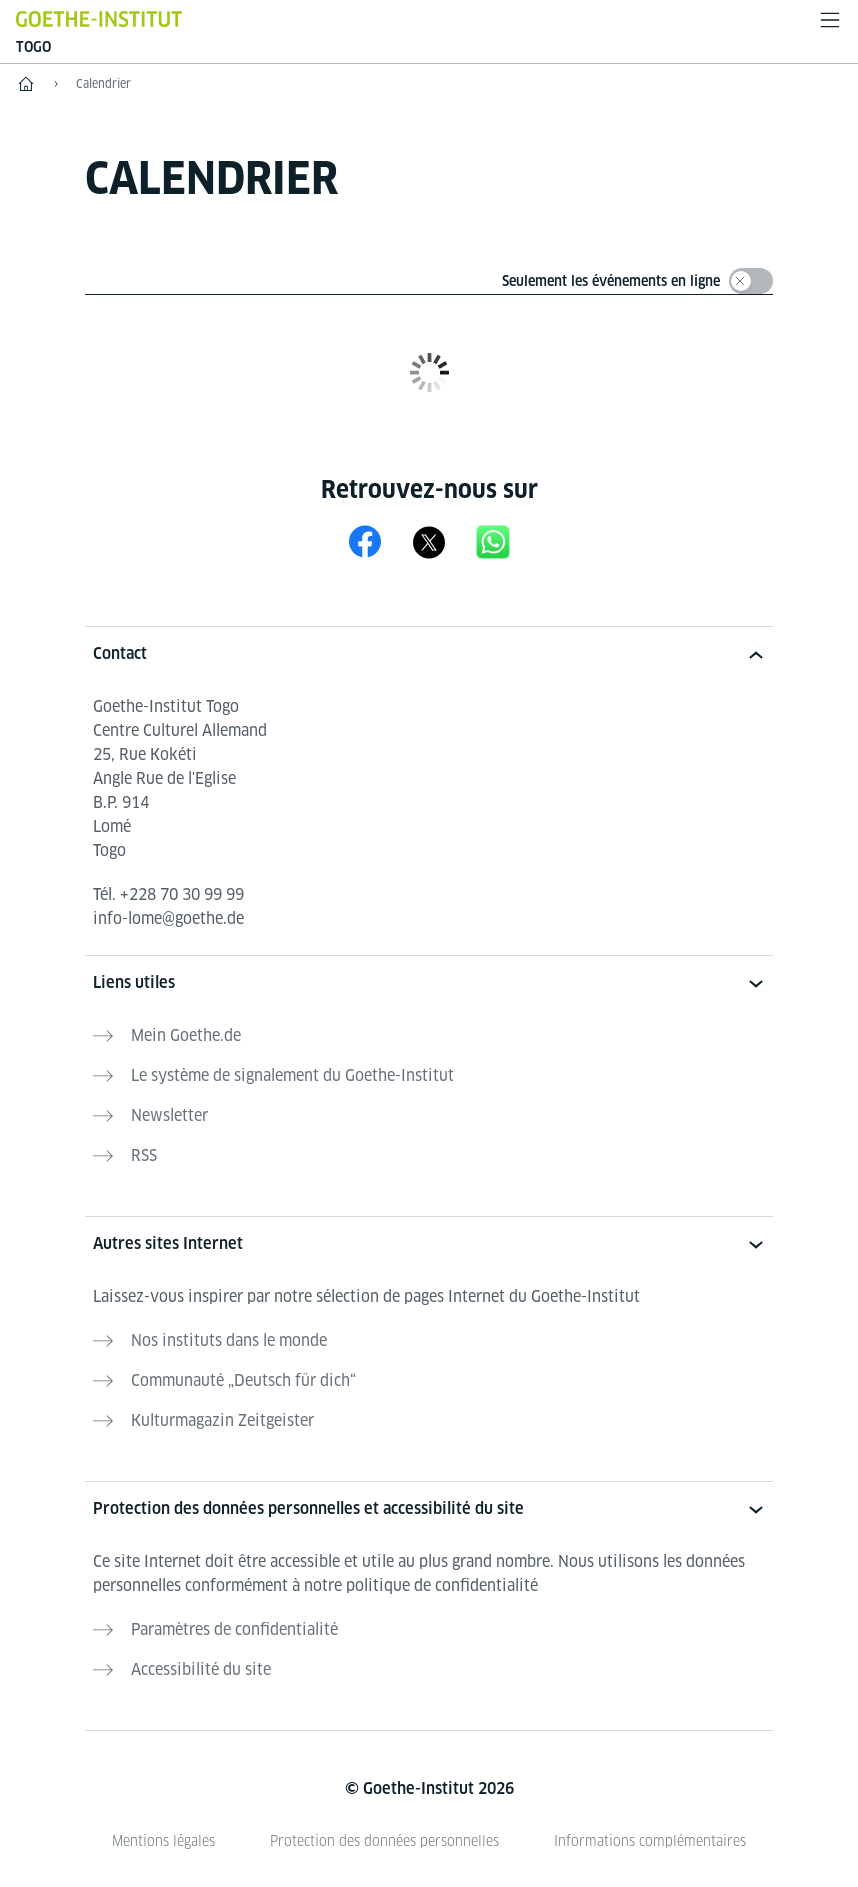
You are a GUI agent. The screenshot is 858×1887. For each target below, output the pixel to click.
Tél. (168, 894)
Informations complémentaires (650, 1841)
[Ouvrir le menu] (830, 20)
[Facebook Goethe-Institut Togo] (365, 541)
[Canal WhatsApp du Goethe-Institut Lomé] (493, 541)
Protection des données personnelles (384, 1841)
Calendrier (103, 83)
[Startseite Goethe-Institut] (99, 18)
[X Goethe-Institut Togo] (429, 541)
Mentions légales (163, 1841)
